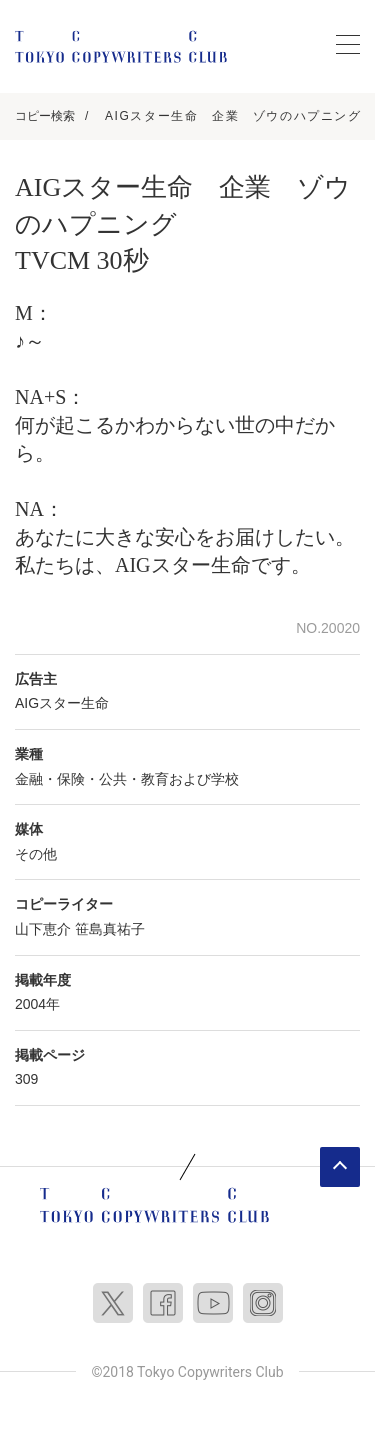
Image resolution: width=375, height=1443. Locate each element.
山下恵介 (43, 929)
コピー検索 (45, 116)
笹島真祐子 (110, 929)
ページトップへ (340, 1167)
